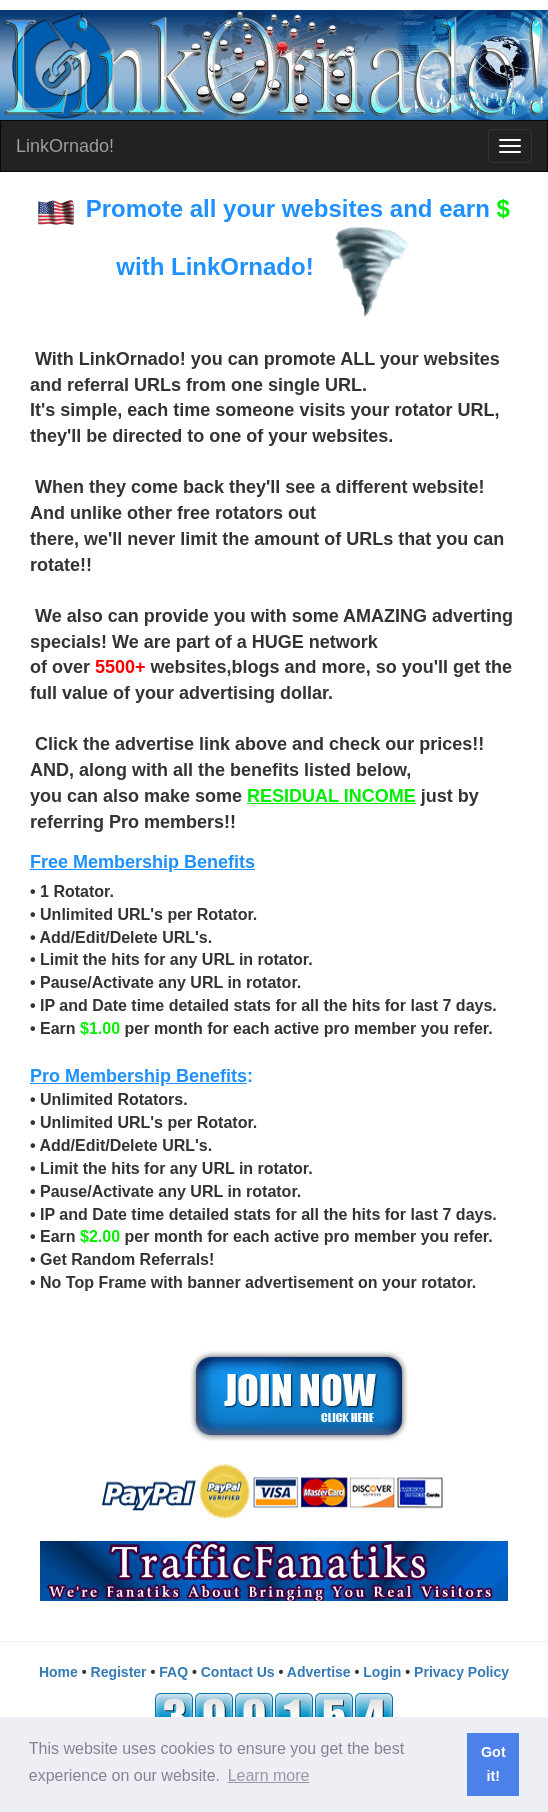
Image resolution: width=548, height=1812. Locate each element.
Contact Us (238, 1672)
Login (382, 1672)
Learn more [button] (269, 1775)
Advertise (319, 1672)
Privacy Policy (461, 1672)
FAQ (173, 1672)
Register (119, 1672)
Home (58, 1672)
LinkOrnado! (65, 146)
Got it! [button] (493, 1764)
